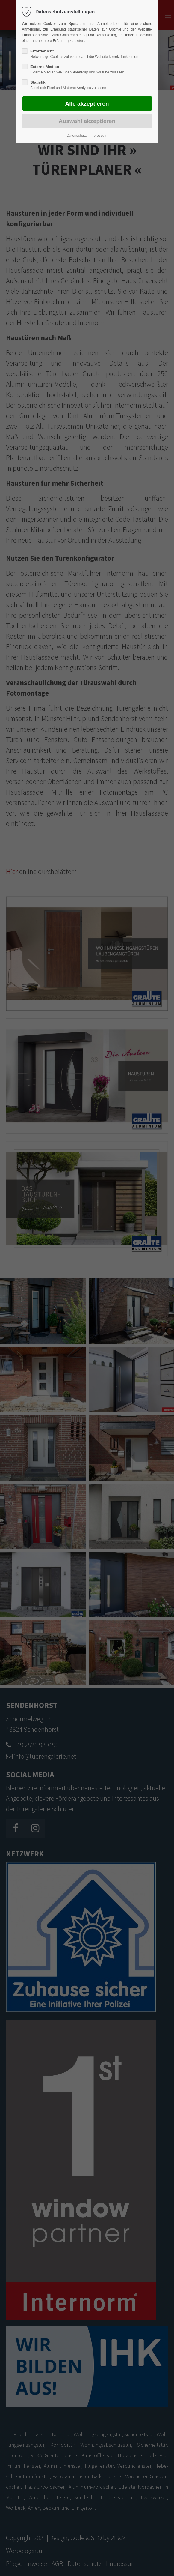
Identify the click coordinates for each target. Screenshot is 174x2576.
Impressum (98, 135)
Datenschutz (77, 135)
